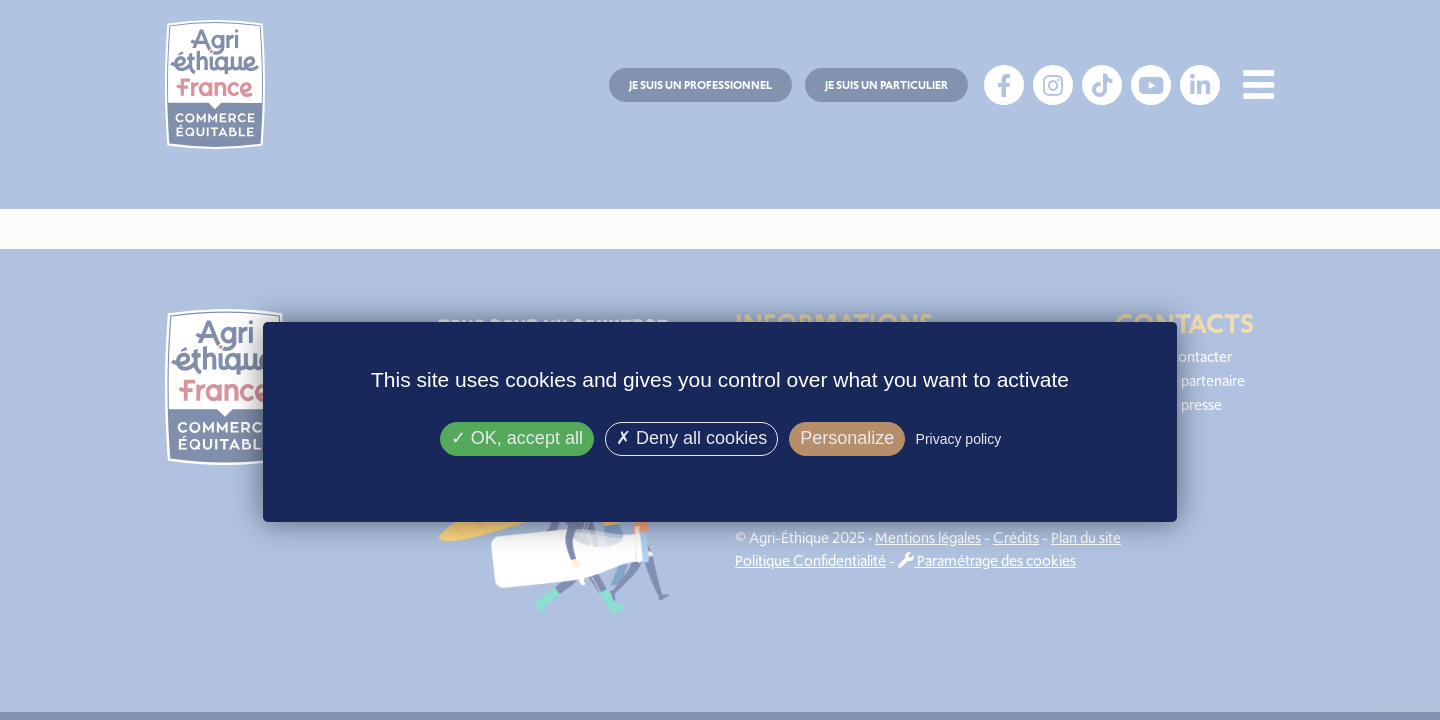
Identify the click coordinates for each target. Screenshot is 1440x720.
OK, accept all (517, 438)
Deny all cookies (691, 438)
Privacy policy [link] (959, 439)
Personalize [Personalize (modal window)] (847, 438)
